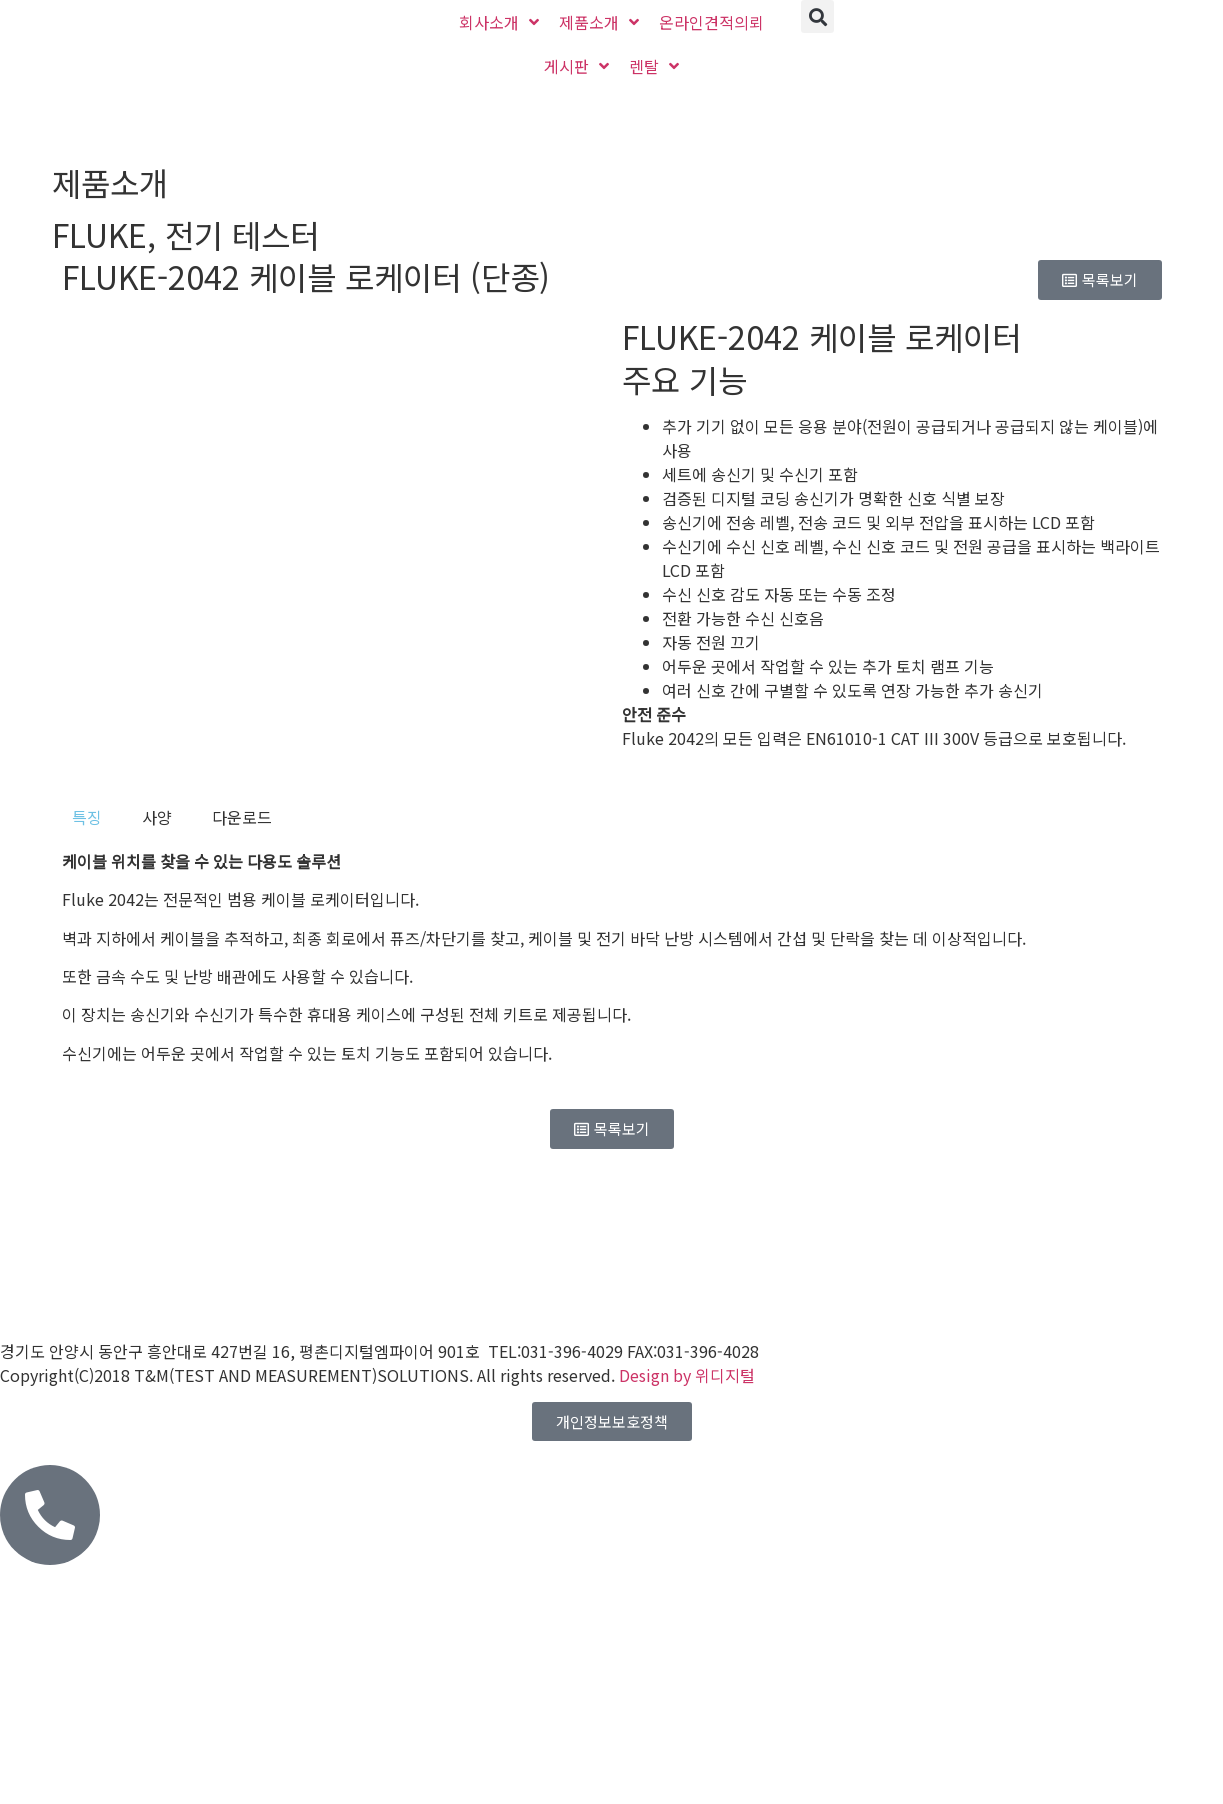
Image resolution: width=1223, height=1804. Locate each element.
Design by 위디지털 (687, 1375)
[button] (817, 16)
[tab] (87, 817)
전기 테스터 (242, 234)
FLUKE (99, 234)
